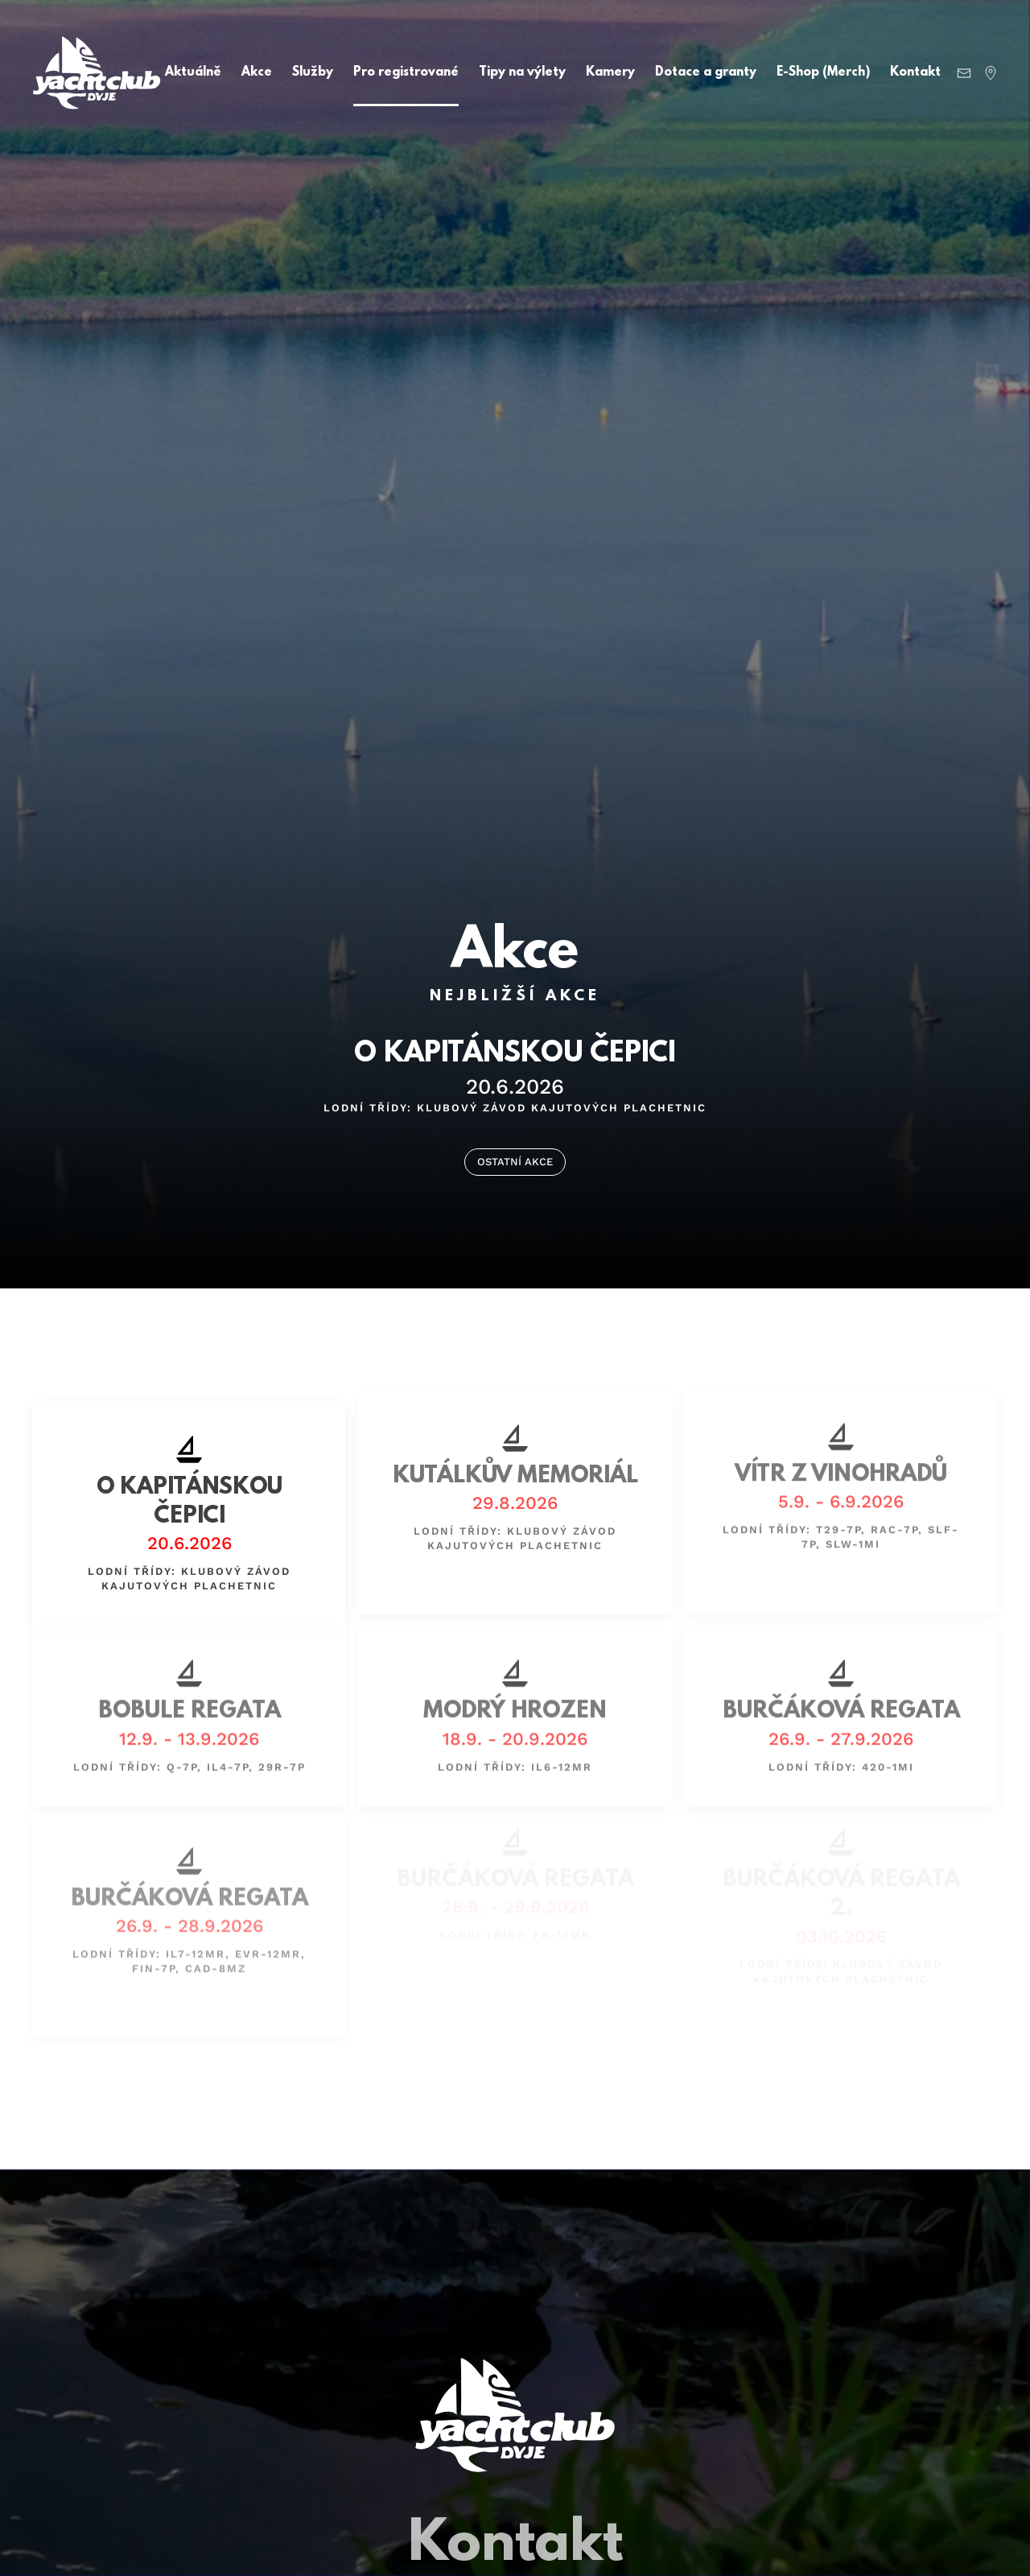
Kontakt (915, 72)
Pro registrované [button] (406, 72)
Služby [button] (312, 72)
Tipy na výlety (522, 72)
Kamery (610, 72)
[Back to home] (96, 73)
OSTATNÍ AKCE (515, 1162)
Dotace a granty (705, 72)
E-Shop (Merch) (823, 72)
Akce (256, 72)
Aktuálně (193, 72)
